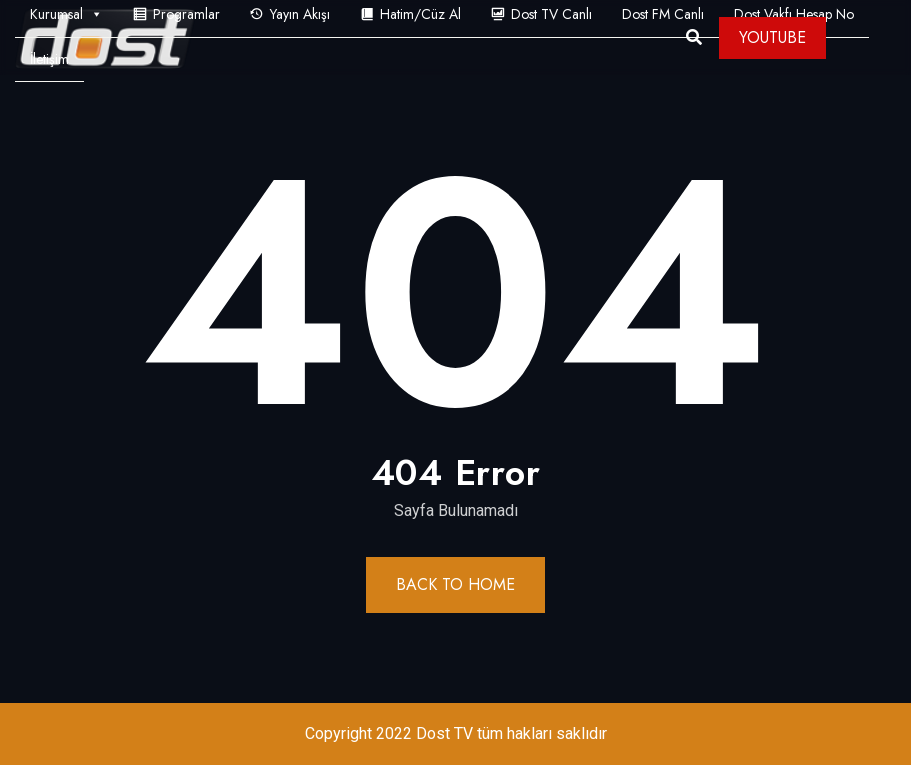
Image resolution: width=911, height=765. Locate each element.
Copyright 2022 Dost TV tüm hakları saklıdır (456, 733)
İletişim (49, 59)
